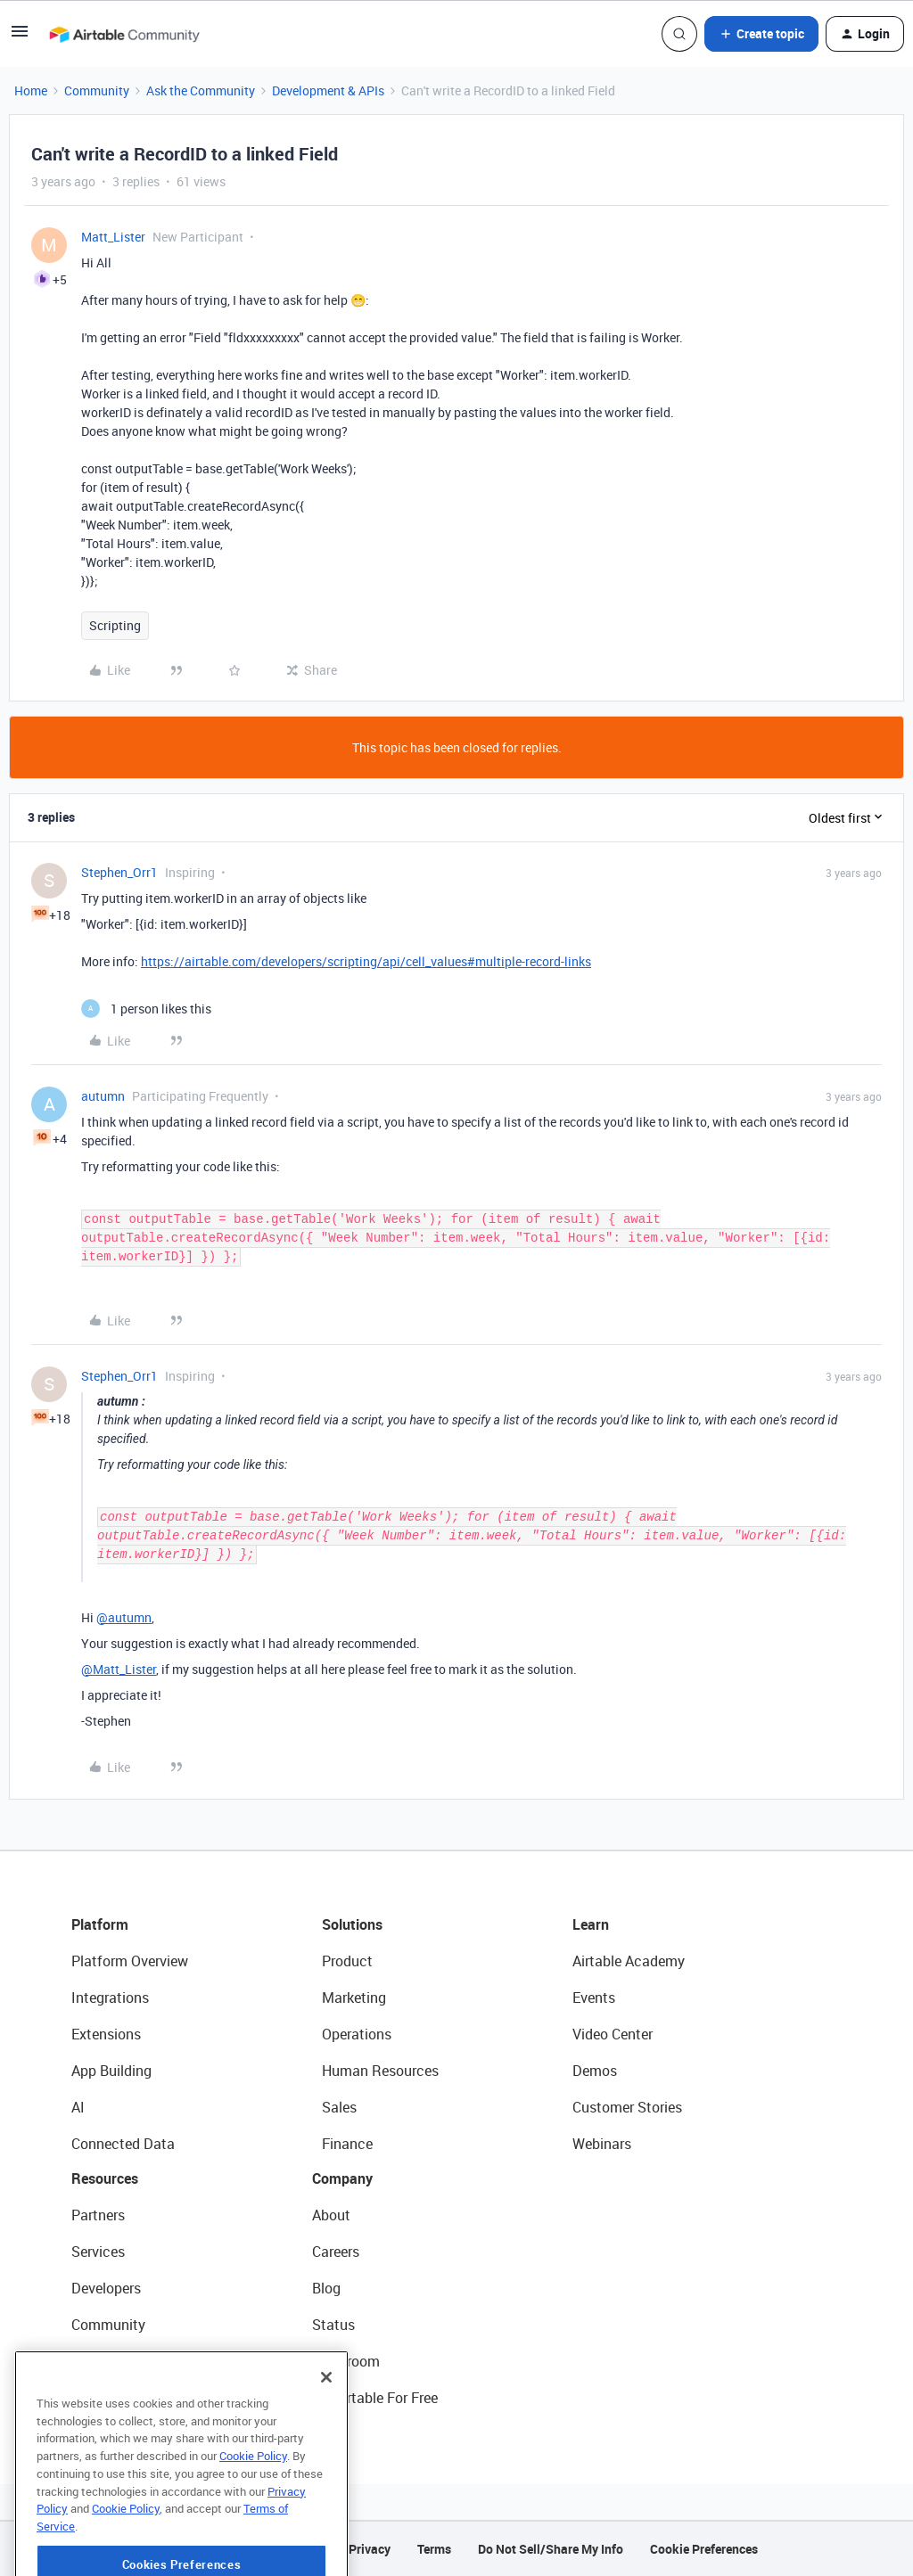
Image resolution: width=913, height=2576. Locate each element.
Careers (335, 2251)
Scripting (115, 625)
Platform (99, 1924)
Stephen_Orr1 (119, 872)
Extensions (106, 2034)
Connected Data (123, 2144)
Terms (434, 2548)
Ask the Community (200, 90)
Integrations (110, 1997)
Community (96, 90)
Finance (347, 2144)
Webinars (601, 2144)
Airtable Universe (124, 2398)
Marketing (354, 1997)
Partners (98, 2215)
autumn (103, 1095)
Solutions (352, 1924)
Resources (104, 2178)
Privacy (370, 2548)
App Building (111, 2070)
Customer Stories (627, 2107)
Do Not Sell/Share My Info (550, 2548)
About (331, 2215)
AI (78, 2107)
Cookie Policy (253, 2514)
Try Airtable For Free (375, 2398)
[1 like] (146, 1008)
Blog (326, 2288)
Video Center (612, 2034)
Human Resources (380, 2070)
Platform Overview (129, 1961)
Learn (590, 1924)
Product (347, 1961)
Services (98, 2251)
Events (593, 1997)
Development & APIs (328, 90)
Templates (104, 2361)
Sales (339, 2107)
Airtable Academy (628, 1961)
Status (333, 2324)
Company (342, 2178)
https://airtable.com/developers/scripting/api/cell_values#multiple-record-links (366, 961)
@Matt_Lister (118, 1669)
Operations (356, 2034)
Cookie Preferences (704, 2548)
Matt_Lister (113, 236)
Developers (106, 2288)
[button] (19, 37)
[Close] (326, 2436)
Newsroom (346, 2361)
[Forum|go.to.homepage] (124, 34)
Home (30, 90)
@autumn (124, 1617)
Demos (594, 2070)
